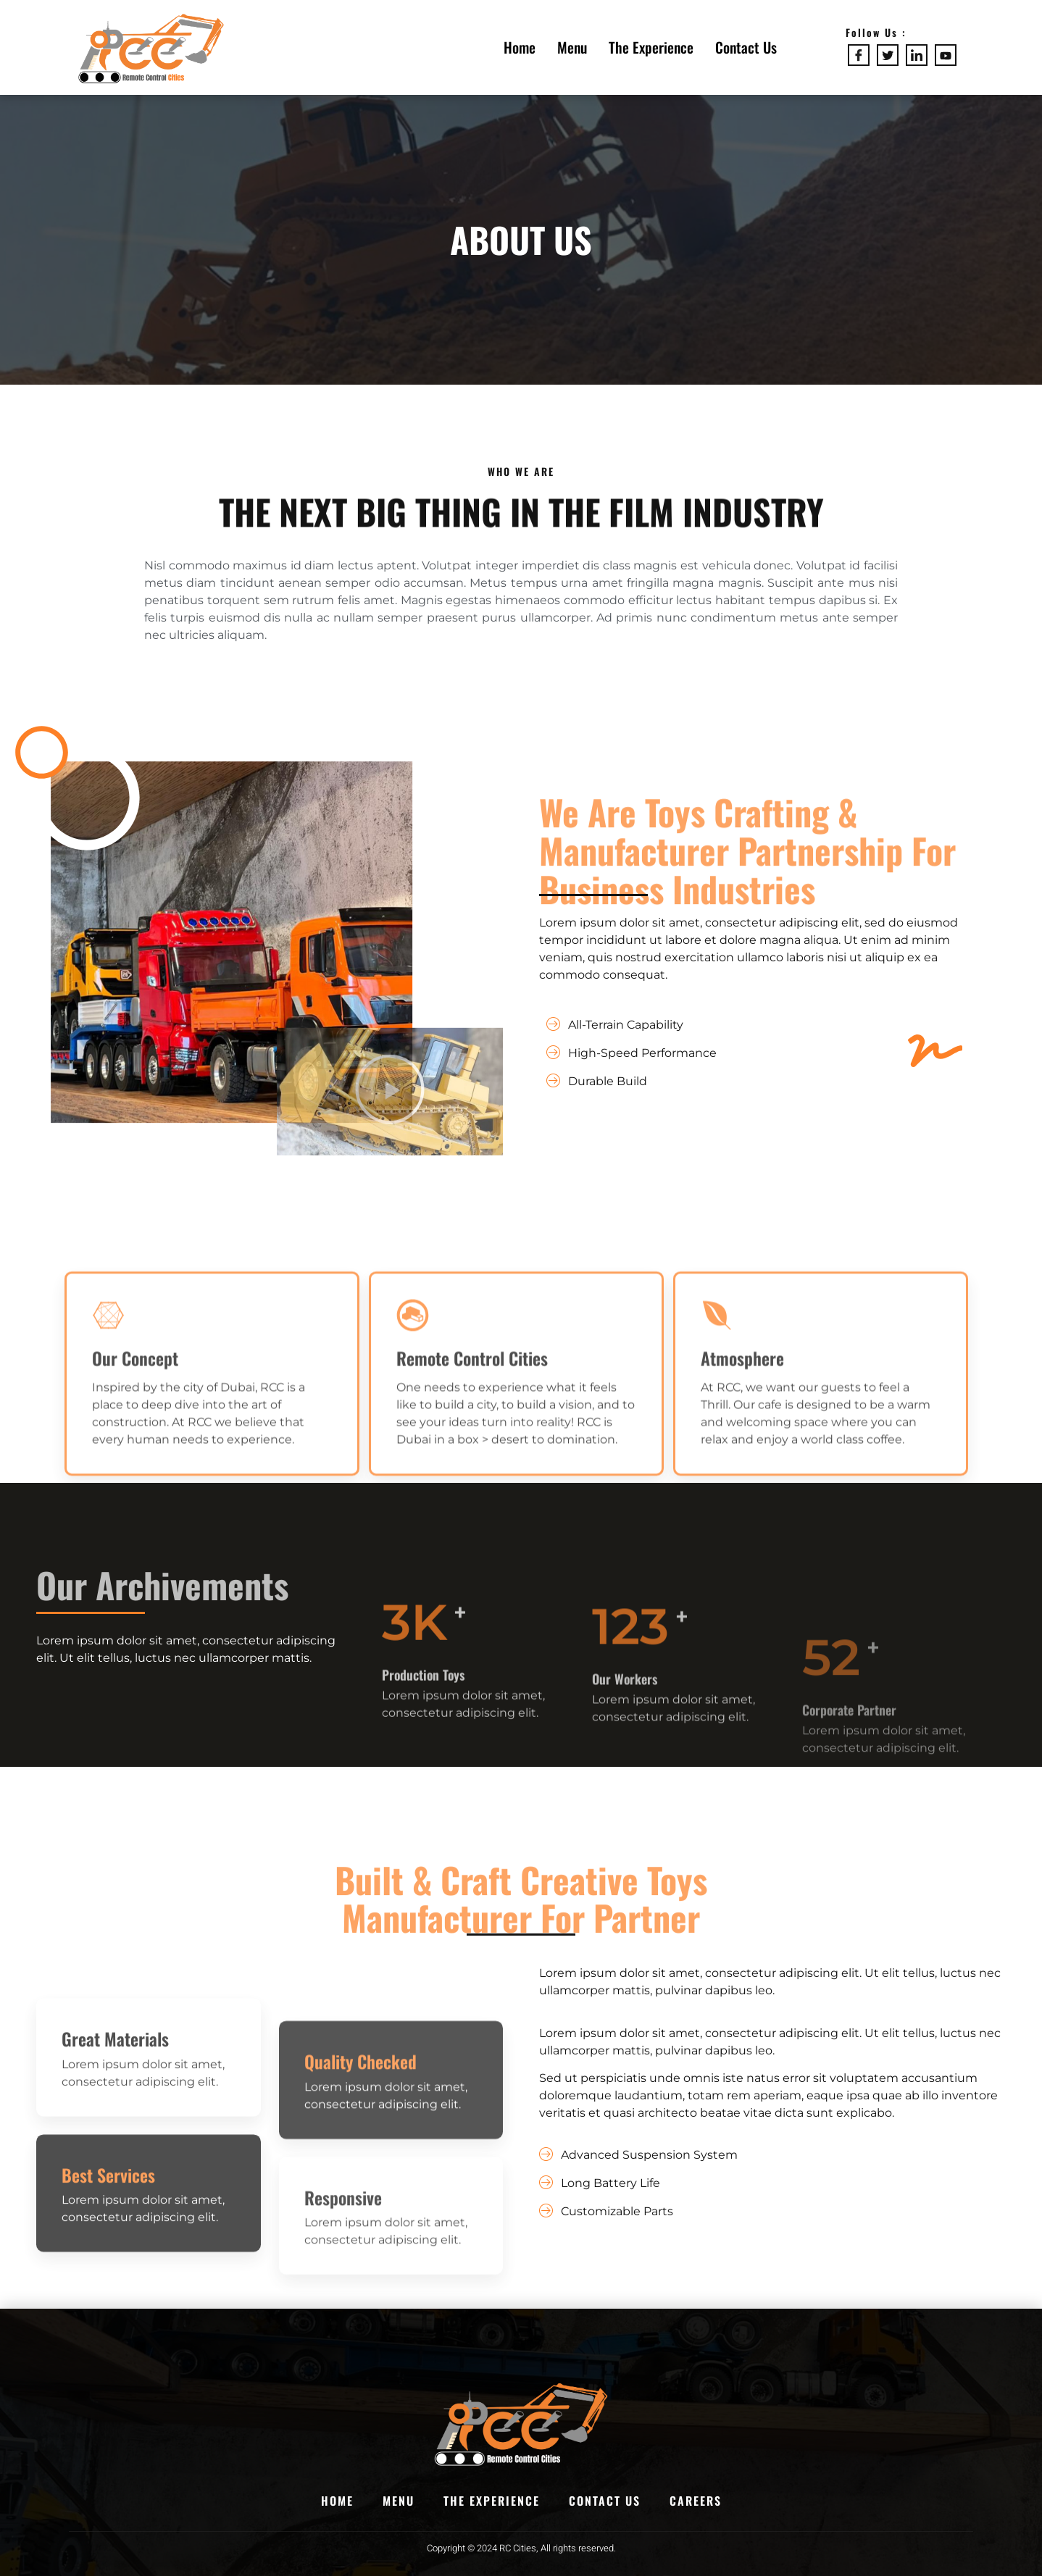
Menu (572, 47)
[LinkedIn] (917, 55)
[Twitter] (888, 55)
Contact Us (746, 47)
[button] (390, 1102)
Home (519, 47)
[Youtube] (945, 55)
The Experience (651, 47)
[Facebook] (859, 55)
